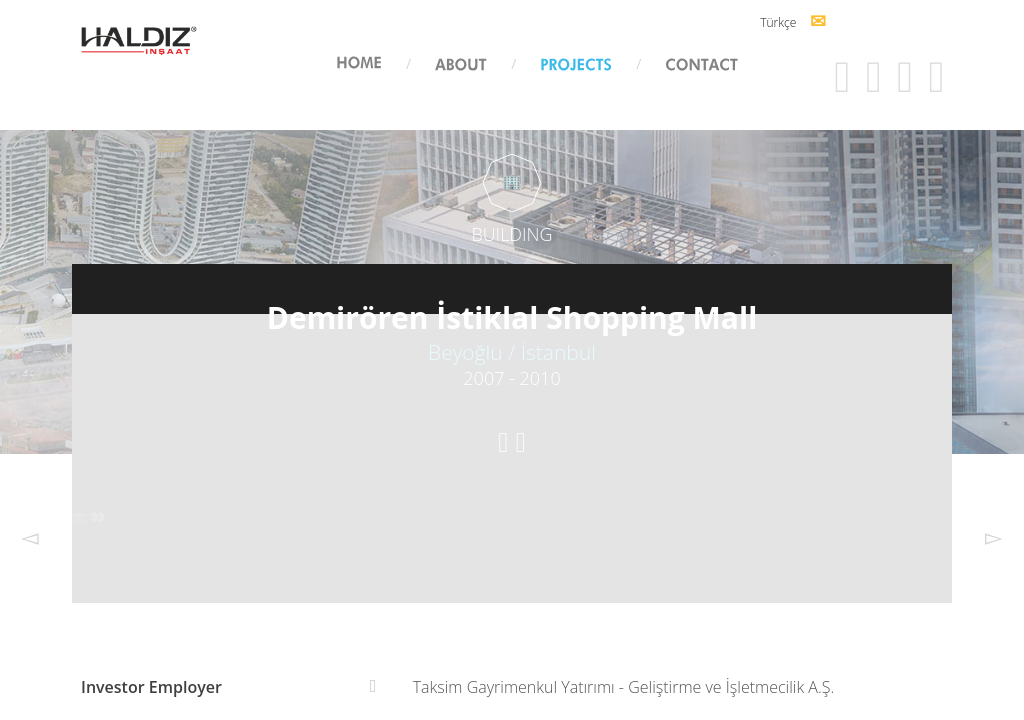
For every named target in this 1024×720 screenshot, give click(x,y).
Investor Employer (151, 687)
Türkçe (764, 22)
